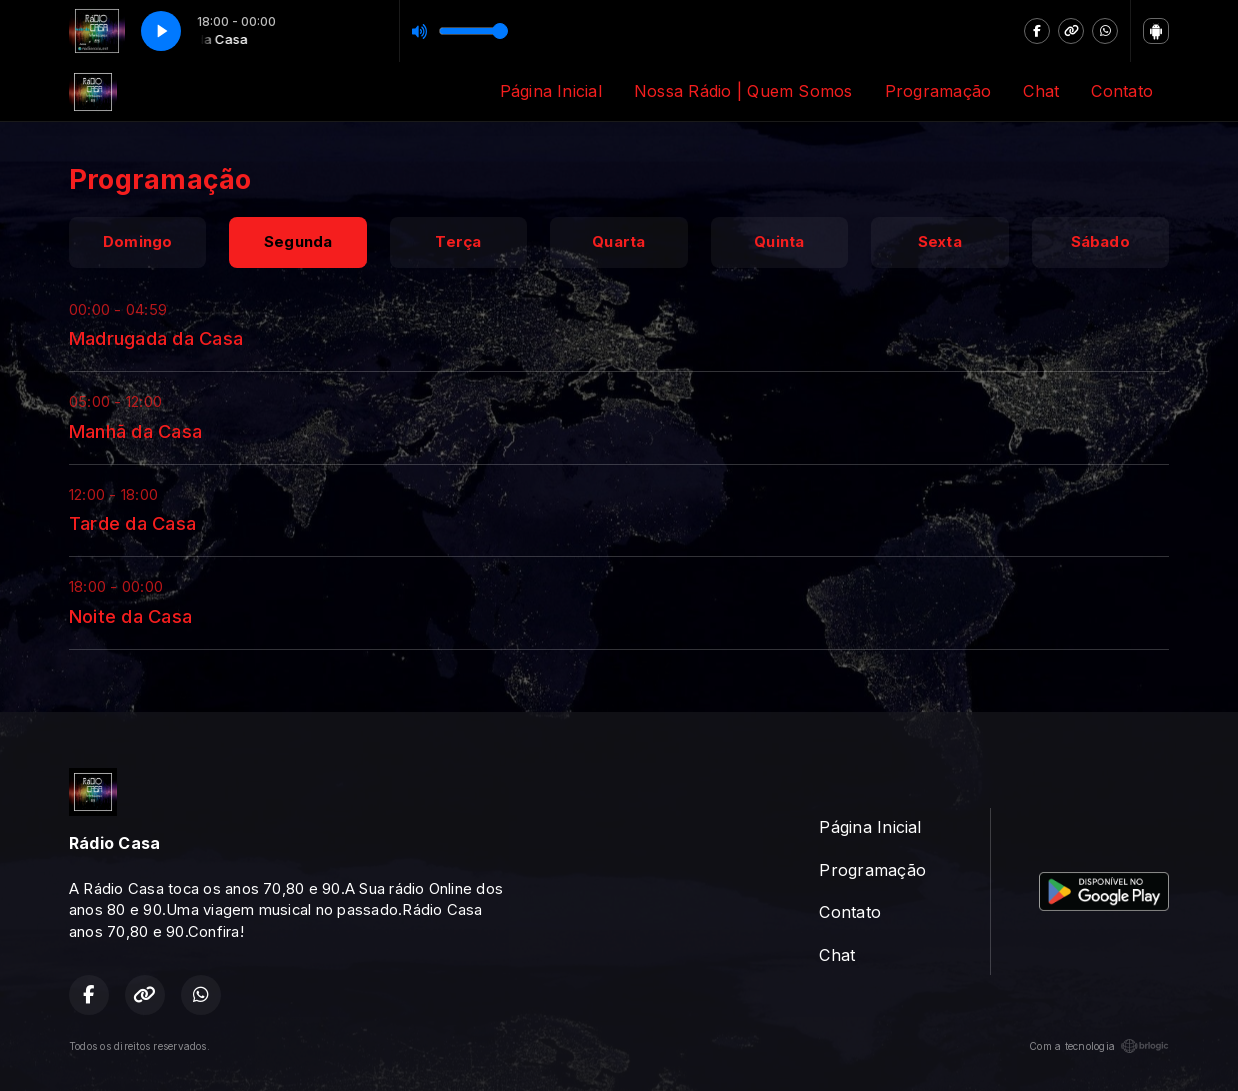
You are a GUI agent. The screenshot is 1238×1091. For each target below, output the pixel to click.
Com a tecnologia (1099, 1046)
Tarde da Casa (132, 523)
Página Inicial (551, 91)
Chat (1041, 91)
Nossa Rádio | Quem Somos (743, 91)
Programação (938, 91)
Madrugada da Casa (156, 338)
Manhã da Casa (135, 431)
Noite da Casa (130, 616)
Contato (1122, 91)
